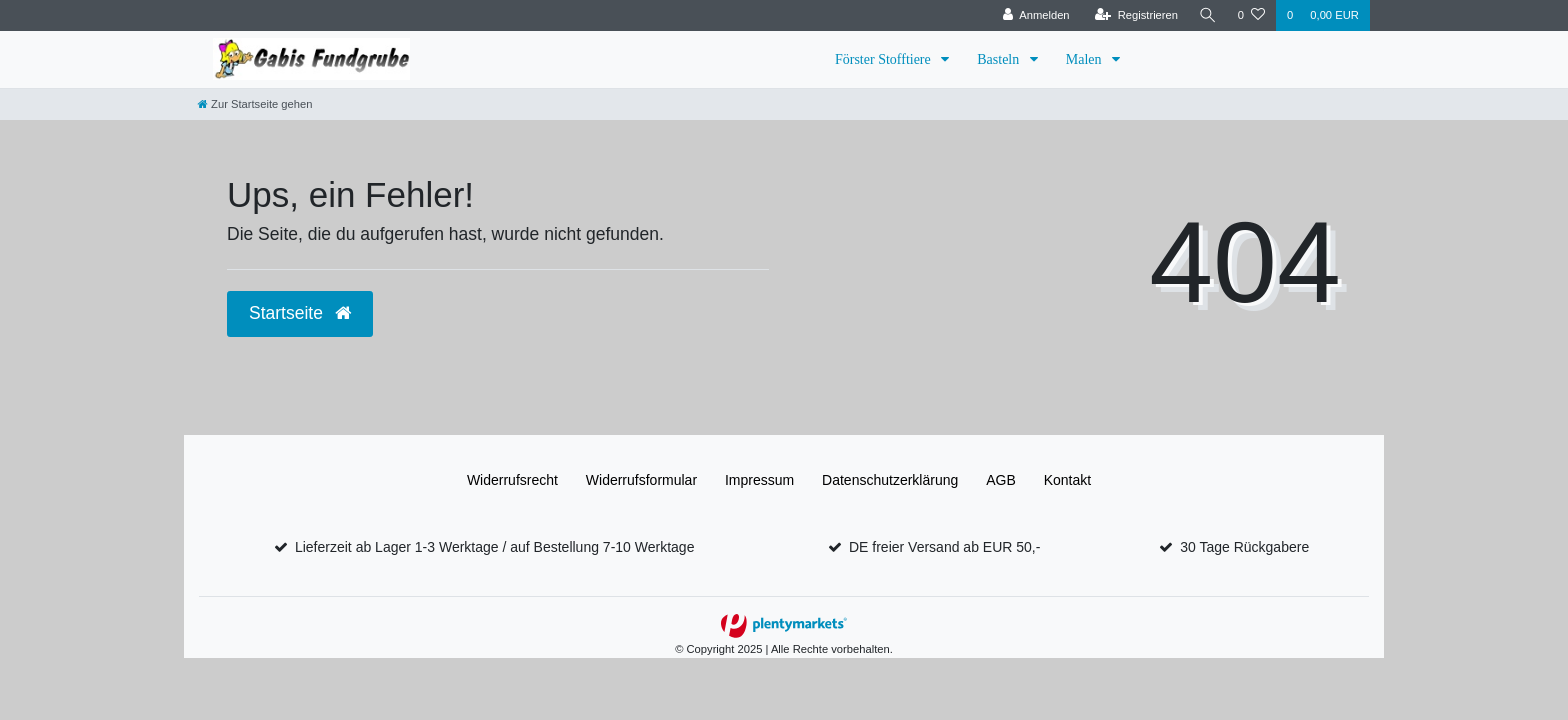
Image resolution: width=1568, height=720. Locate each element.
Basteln (1000, 59)
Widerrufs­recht (512, 480)
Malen (1085, 59)
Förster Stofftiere (884, 59)
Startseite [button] (300, 313)
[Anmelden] (1033, 15)
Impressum (759, 480)
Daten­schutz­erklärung (890, 480)
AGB (1001, 480)
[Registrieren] (1133, 15)
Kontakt (1067, 480)
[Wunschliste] (1251, 15)
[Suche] (1207, 15)
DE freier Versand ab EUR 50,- (944, 547)
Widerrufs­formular (641, 480)
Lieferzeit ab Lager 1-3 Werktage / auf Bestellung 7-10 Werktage (495, 547)
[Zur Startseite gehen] (255, 104)
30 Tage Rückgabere (1244, 547)
